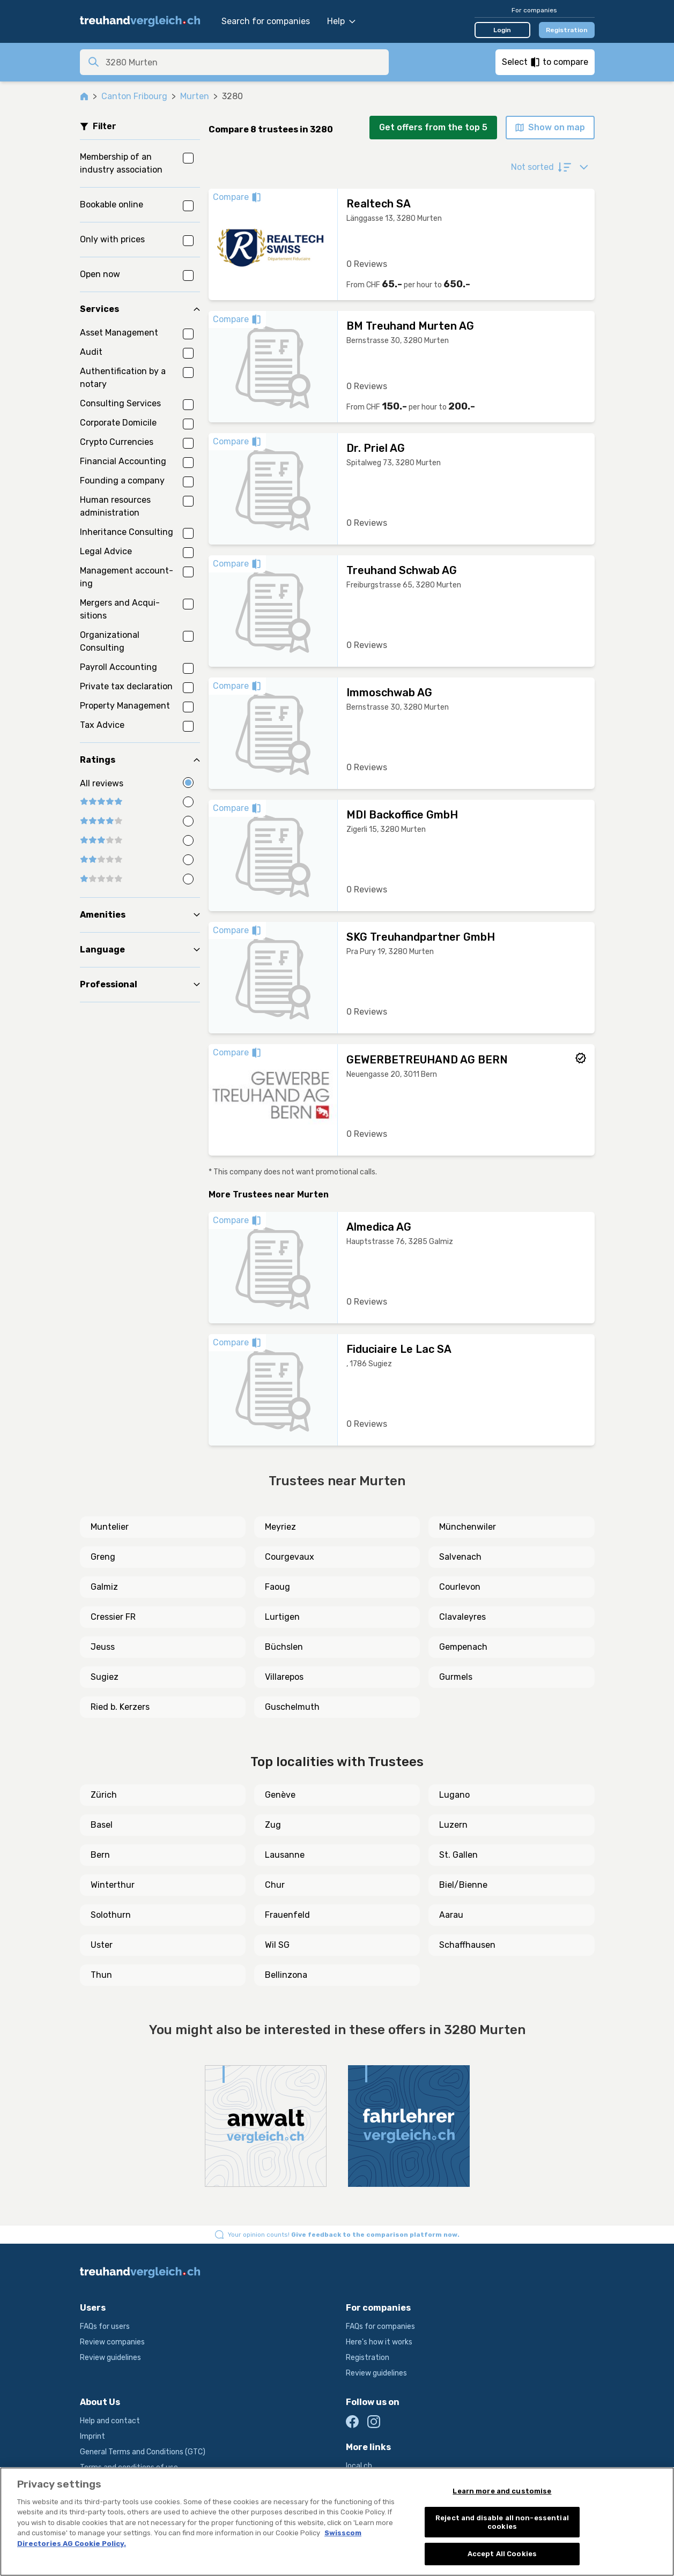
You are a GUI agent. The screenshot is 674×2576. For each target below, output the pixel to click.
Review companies (112, 2342)
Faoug (277, 1587)
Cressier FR (113, 1617)
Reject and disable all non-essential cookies (502, 2522)
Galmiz (104, 1587)
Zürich (104, 1795)
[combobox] (244, 62)
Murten (194, 96)
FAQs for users (105, 2326)
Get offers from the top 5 (433, 127)
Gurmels (455, 1677)
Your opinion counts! (344, 2234)
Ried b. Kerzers (120, 1707)
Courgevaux (289, 1557)
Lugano (454, 1795)
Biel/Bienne (463, 1885)
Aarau (451, 1915)
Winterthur (113, 1885)
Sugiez (104, 1677)
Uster (102, 1945)
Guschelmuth (292, 1707)
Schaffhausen (467, 1945)
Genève (280, 1795)
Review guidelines (110, 2357)
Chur (275, 1885)
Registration (567, 30)
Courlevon (459, 1587)
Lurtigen (282, 1617)
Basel (102, 1825)
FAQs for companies (380, 2326)
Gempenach (463, 1647)
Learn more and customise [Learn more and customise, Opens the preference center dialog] (502, 2491)
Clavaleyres (462, 1617)
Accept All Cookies (502, 2554)
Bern (100, 1855)
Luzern (453, 1825)
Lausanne (285, 1855)
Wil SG (277, 1945)
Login (502, 30)
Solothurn (111, 1915)
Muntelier (110, 1527)
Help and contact (110, 2420)
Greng (103, 1557)
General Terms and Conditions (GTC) (142, 2451)
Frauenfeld (287, 1915)
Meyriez (280, 1527)
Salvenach (460, 1557)
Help (341, 21)
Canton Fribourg (134, 96)
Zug (273, 1825)
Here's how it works (379, 2342)
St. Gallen (458, 1855)
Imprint (92, 2436)
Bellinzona (286, 1975)
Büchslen (284, 1647)
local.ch (359, 2465)
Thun (101, 1975)
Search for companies (265, 21)
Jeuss (103, 1647)
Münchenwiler (467, 1527)
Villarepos (284, 1677)
